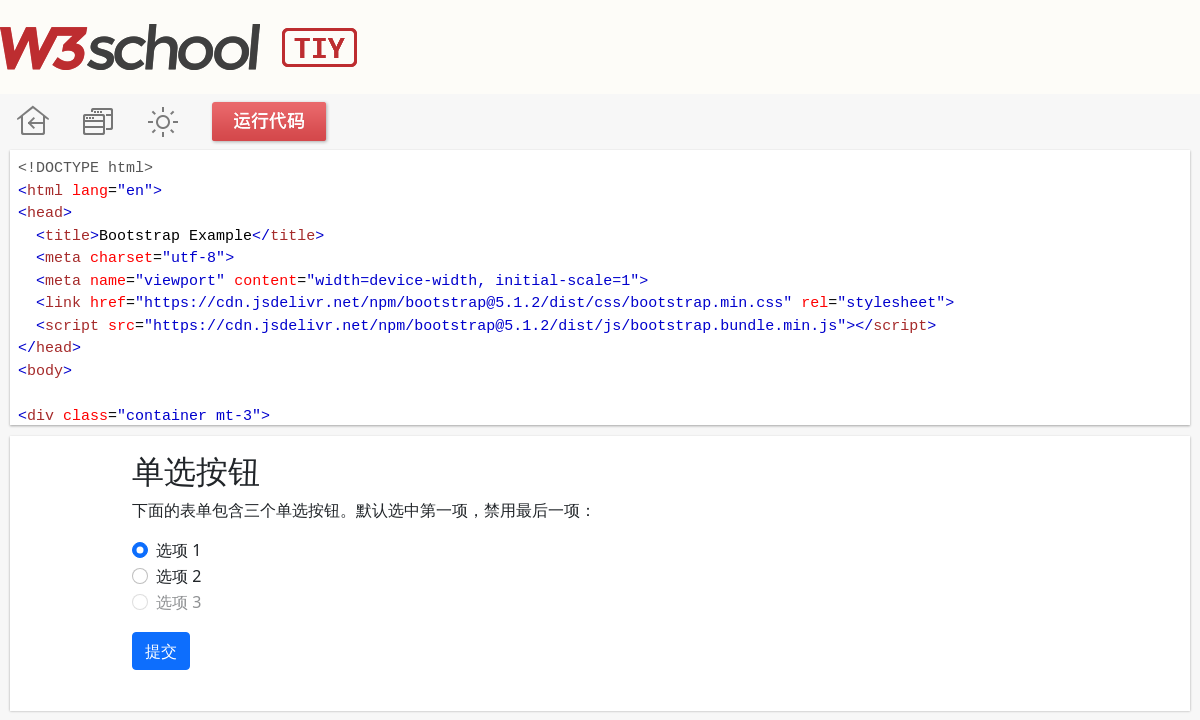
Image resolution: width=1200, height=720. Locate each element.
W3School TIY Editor (178, 47)
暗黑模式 (162, 121)
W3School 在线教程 (32, 121)
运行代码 (270, 121)
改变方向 (97, 121)
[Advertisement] (836, 45)
